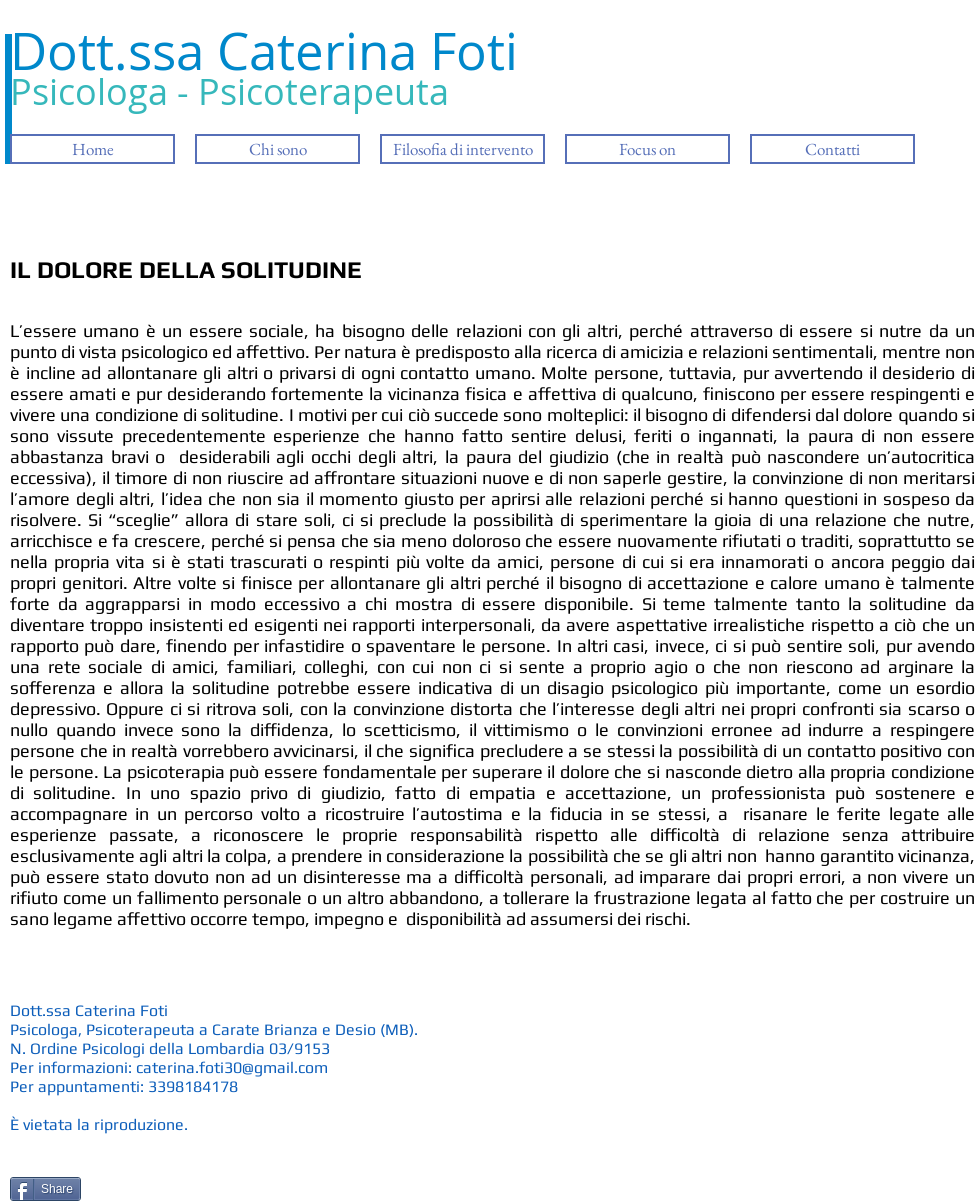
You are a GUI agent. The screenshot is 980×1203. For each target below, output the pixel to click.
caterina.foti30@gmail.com (232, 1067)
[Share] (45, 1189)
